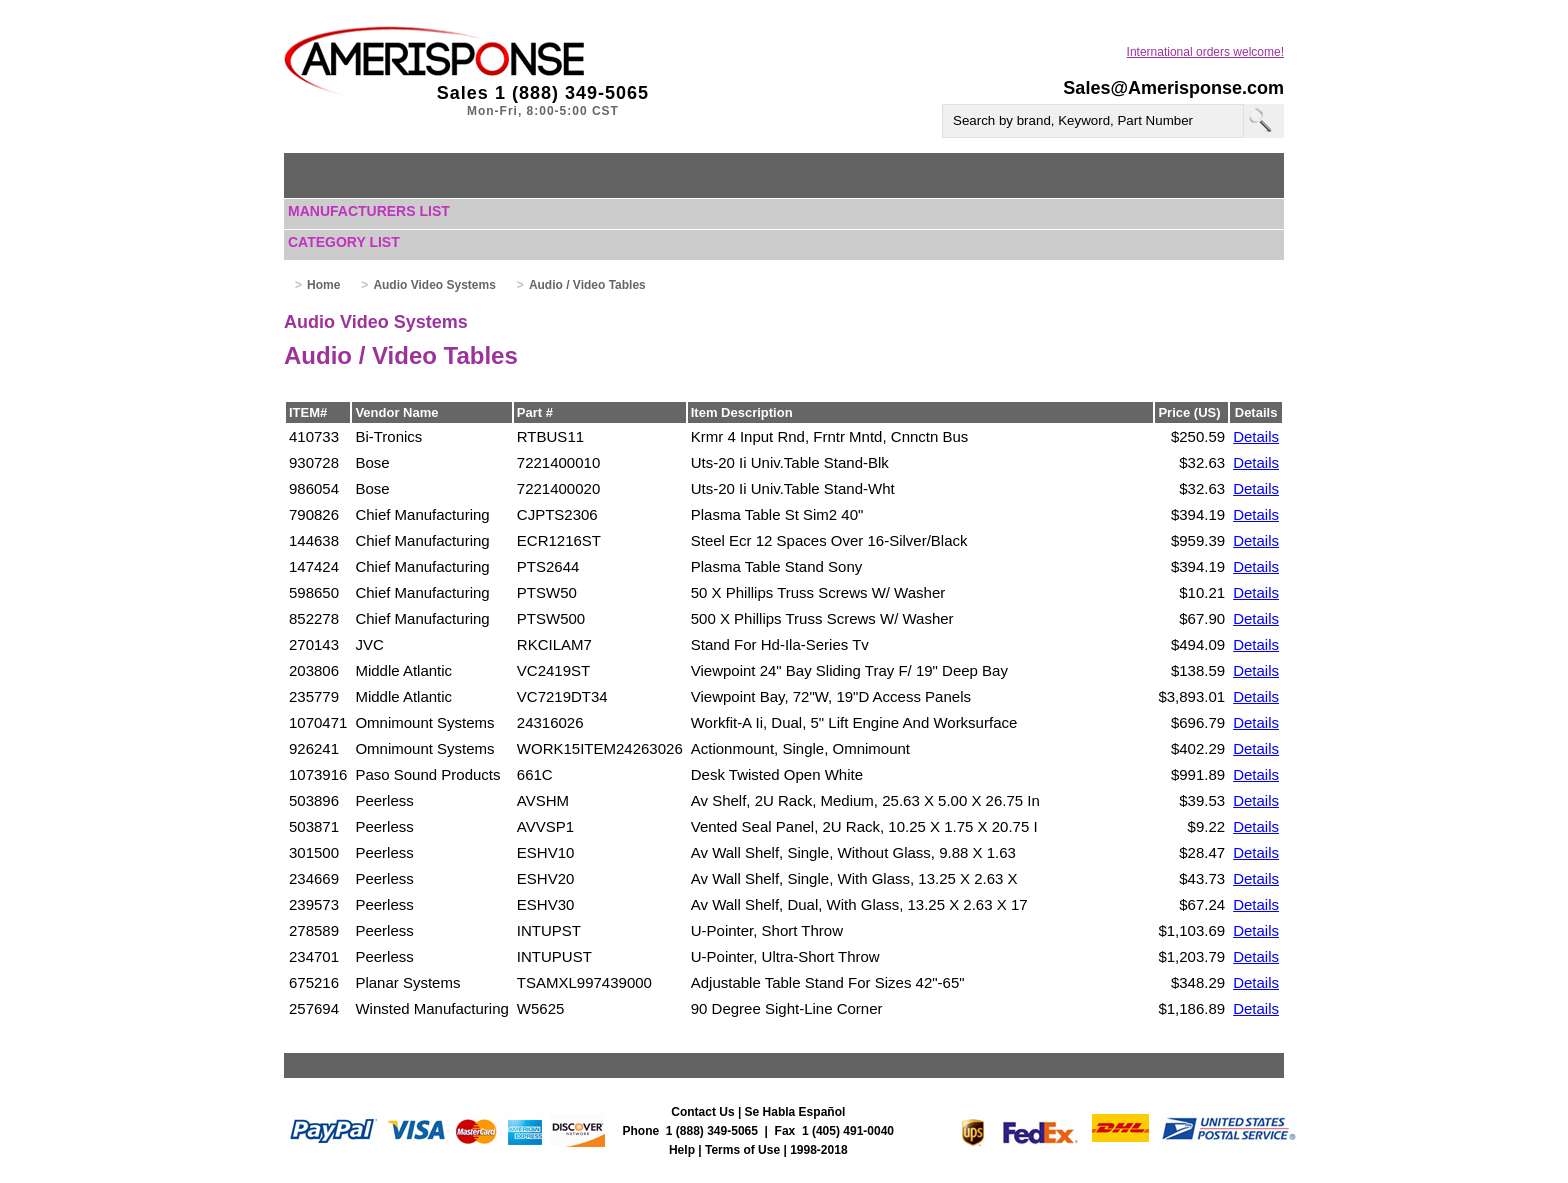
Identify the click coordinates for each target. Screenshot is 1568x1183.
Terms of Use (742, 1150)
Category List (344, 242)
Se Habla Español (795, 1112)
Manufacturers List (369, 211)
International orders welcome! (1205, 52)
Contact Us (702, 1112)
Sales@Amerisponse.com (1173, 88)
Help (682, 1150)
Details (1256, 436)
